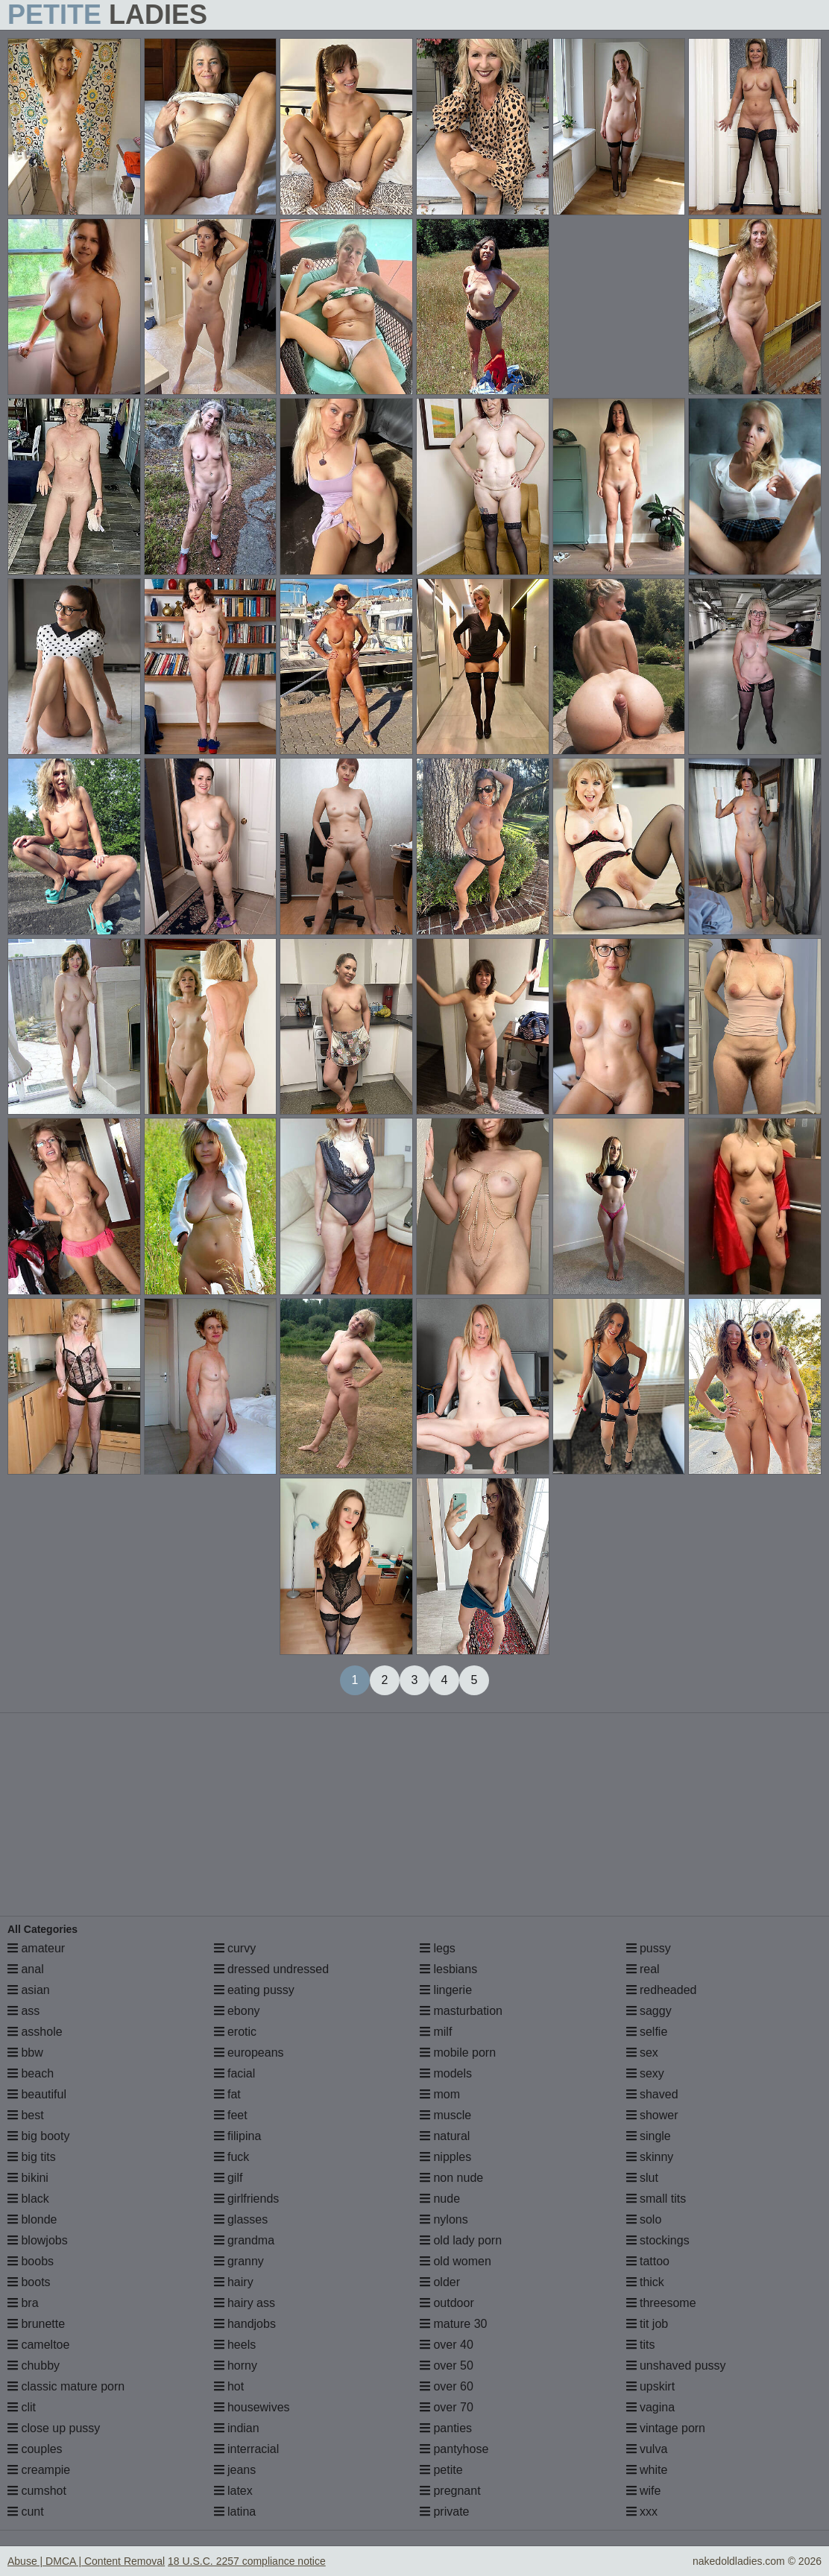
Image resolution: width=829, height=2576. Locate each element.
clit (21, 2407)
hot (229, 2386)
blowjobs (37, 2240)
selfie (647, 2031)
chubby (33, 2365)
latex (233, 2490)
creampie (38, 2469)
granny (239, 2261)
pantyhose (454, 2449)
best (25, 2115)
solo (644, 2219)
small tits (656, 2198)
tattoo (647, 2261)
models (446, 2073)
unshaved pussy (676, 2365)
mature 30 (453, 2323)
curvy (235, 1948)
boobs (30, 2261)
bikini (27, 2177)
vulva (647, 2449)
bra (23, 2303)
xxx (642, 2511)
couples (35, 2449)
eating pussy (254, 1990)
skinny (650, 2157)
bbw (25, 2052)
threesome (661, 2303)
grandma (244, 2240)
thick (645, 2282)
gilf (228, 2177)
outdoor (447, 2303)
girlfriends (247, 2198)
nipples (445, 2157)
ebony (237, 2010)
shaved (652, 2094)
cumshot (36, 2490)
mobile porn (458, 2052)
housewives (252, 2407)
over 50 (446, 2365)
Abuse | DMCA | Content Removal (86, 2561)
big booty (38, 2136)
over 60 (446, 2386)
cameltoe (38, 2344)
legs (438, 1948)
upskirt (650, 2386)
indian (236, 2428)
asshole (35, 2031)
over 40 (446, 2344)
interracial (247, 2449)
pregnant (450, 2490)
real (643, 1969)
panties (446, 2428)
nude (440, 2198)
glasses (241, 2219)
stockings (658, 2240)
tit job (647, 2323)
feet (231, 2115)
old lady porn (461, 2240)
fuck (232, 2157)
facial (235, 2073)
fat (227, 2094)
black (28, 2198)
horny (235, 2365)
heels (235, 2344)
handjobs (245, 2323)
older (440, 2282)
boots (29, 2282)
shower (652, 2115)
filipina (238, 2136)
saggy (649, 2010)
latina (235, 2511)
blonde (32, 2219)
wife (643, 2490)
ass (23, 2010)
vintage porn (666, 2428)
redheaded (661, 1990)
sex (642, 2052)
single (648, 2136)
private (444, 2511)
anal (25, 1969)
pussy (648, 1948)
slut (642, 2177)
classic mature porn (65, 2386)
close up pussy (53, 2428)
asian (28, 1990)
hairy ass (244, 2303)
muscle (445, 2115)
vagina (650, 2407)
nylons (444, 2219)
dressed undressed (272, 1969)
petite (441, 2469)
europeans (249, 2052)
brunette (36, 2323)
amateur (36, 1948)
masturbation (461, 2010)
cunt (25, 2511)
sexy (645, 2073)
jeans (235, 2469)
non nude (451, 2177)
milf (436, 2031)
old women (455, 2261)
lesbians (448, 1969)
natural (445, 2136)
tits (640, 2344)
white (647, 2469)
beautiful (36, 2094)
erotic (235, 2031)
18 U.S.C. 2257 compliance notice (247, 2561)
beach (30, 2073)
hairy (233, 2282)
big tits (31, 2157)
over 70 (446, 2407)
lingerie (446, 1990)
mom (440, 2094)
